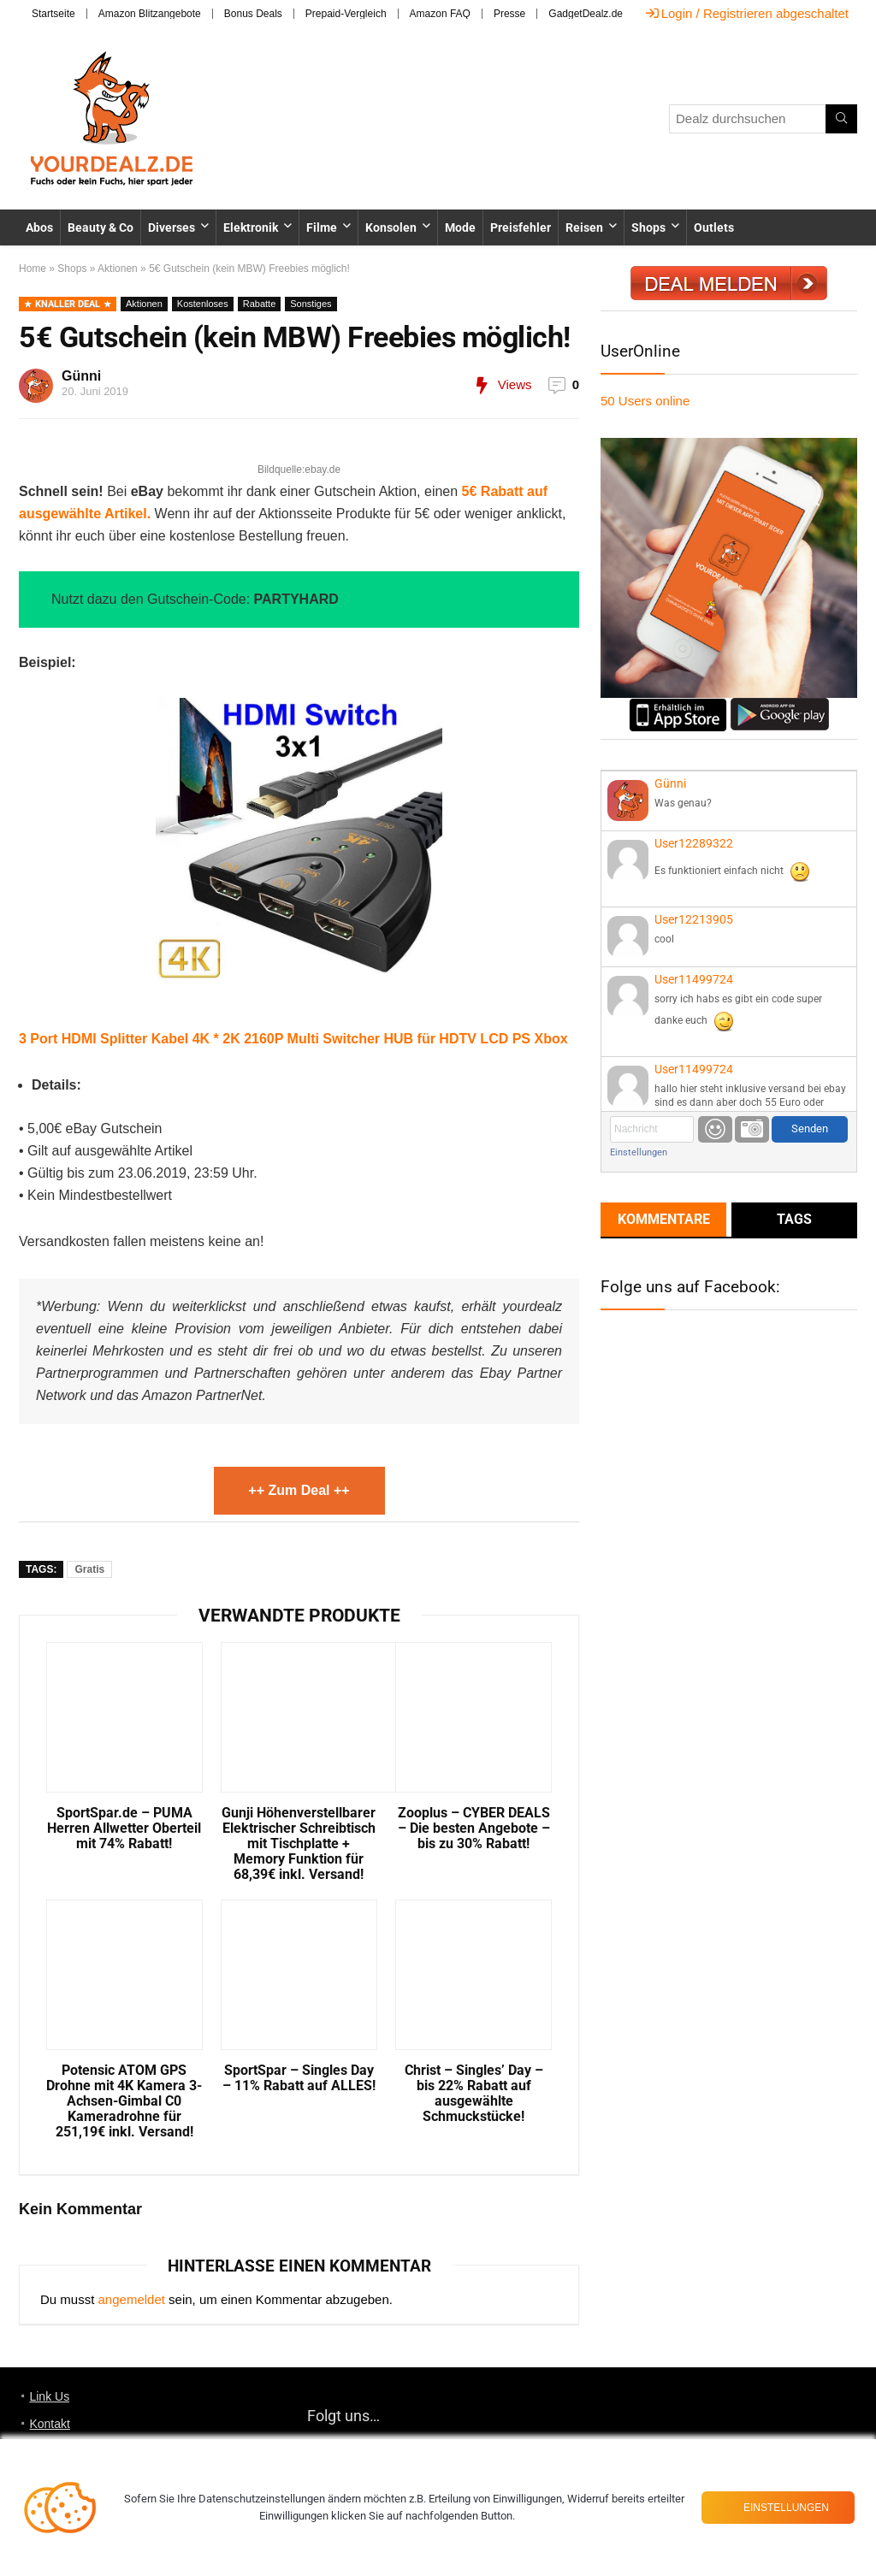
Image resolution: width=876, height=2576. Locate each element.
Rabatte (259, 303)
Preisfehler (520, 227)
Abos (39, 227)
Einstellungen (638, 1152)
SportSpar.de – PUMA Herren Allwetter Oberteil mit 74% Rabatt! (124, 1828)
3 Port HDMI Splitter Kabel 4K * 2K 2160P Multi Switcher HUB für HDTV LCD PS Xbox (293, 1038)
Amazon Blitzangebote (149, 14)
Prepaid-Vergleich (346, 14)
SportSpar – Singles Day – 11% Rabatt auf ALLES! (299, 2078)
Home (32, 269)
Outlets (714, 227)
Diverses (171, 227)
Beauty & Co (100, 227)
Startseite (53, 14)
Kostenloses (202, 303)
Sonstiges (310, 303)
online (645, 400)
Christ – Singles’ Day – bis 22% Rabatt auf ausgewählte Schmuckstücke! (474, 2093)
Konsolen (391, 227)
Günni (81, 376)
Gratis (89, 1569)
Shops (648, 227)
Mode (460, 227)
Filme (321, 227)
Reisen (584, 227)
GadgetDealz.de (585, 14)
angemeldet (131, 2299)
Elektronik (250, 227)
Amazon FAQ (440, 14)
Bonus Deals (253, 14)
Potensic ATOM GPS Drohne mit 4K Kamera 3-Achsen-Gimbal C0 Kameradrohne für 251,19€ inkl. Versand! (124, 2101)
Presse (509, 14)
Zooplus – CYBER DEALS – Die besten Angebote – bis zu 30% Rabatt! (474, 1828)
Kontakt (49, 2424)
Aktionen (118, 269)
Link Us (49, 2396)
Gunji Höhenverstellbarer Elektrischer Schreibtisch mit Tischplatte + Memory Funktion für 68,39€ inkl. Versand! (299, 1843)
